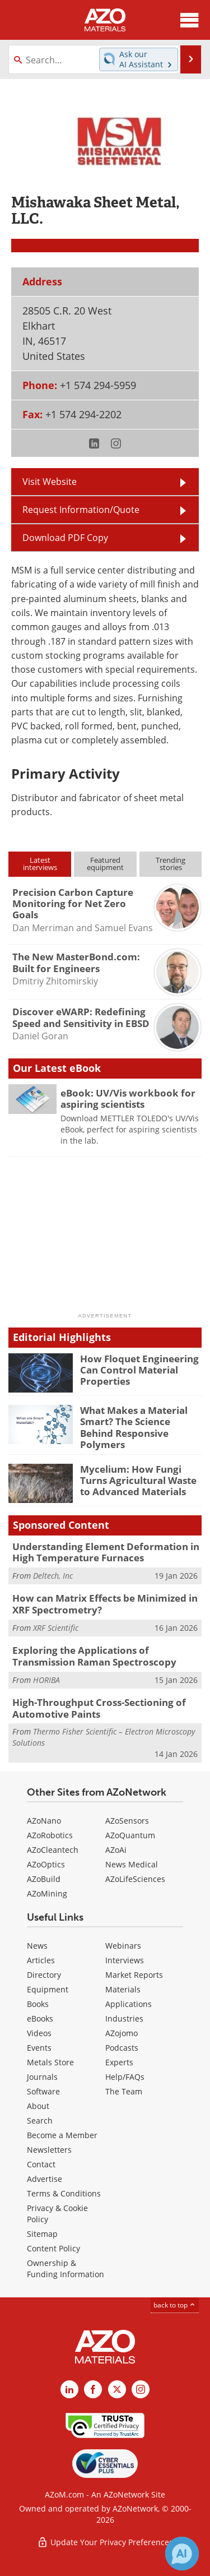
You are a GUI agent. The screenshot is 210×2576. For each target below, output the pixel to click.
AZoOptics (46, 1864)
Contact (41, 2164)
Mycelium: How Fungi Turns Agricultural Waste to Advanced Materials (138, 1481)
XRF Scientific (55, 1627)
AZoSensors (127, 1820)
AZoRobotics (50, 1835)
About (38, 2106)
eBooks (40, 2018)
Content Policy (53, 2248)
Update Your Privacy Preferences (105, 2542)
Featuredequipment (105, 863)
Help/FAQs (124, 2076)
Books (38, 2004)
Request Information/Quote (80, 509)
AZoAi (116, 1849)
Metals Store (50, 2062)
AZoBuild (43, 1879)
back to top (174, 2305)
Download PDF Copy (65, 537)
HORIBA (46, 1680)
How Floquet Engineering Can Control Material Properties (139, 1370)
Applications (128, 2004)
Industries (124, 2018)
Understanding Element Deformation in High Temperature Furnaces (105, 1552)
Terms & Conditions (64, 2193)
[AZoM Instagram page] (141, 2389)
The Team (123, 2091)
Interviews (124, 1960)
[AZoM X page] (117, 2389)
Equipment (47, 1989)
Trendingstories (170, 863)
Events (39, 2047)
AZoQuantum (130, 1835)
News (37, 1945)
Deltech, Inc (53, 1575)
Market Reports (134, 1974)
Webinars (123, 1945)
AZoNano (44, 1820)
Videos (39, 2033)
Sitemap (42, 2233)
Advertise (44, 2178)
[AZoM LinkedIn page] (69, 2389)
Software (43, 2091)
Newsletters (49, 2149)
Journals (42, 2076)
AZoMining (47, 1893)
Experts (119, 2062)
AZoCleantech (52, 1849)
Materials (123, 1989)
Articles (41, 1960)
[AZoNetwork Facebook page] (93, 2389)
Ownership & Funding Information (65, 2268)
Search (40, 2120)
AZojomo (121, 2033)
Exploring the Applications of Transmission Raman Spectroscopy (94, 1656)
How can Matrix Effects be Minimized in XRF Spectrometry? (105, 1604)
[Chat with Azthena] (182, 2553)
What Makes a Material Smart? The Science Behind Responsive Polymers (134, 1427)
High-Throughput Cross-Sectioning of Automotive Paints (99, 1708)
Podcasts (121, 2047)
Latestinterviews (40, 863)
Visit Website (49, 481)
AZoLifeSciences (135, 1879)
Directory (44, 1974)
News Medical (131, 1864)
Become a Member (62, 2135)
